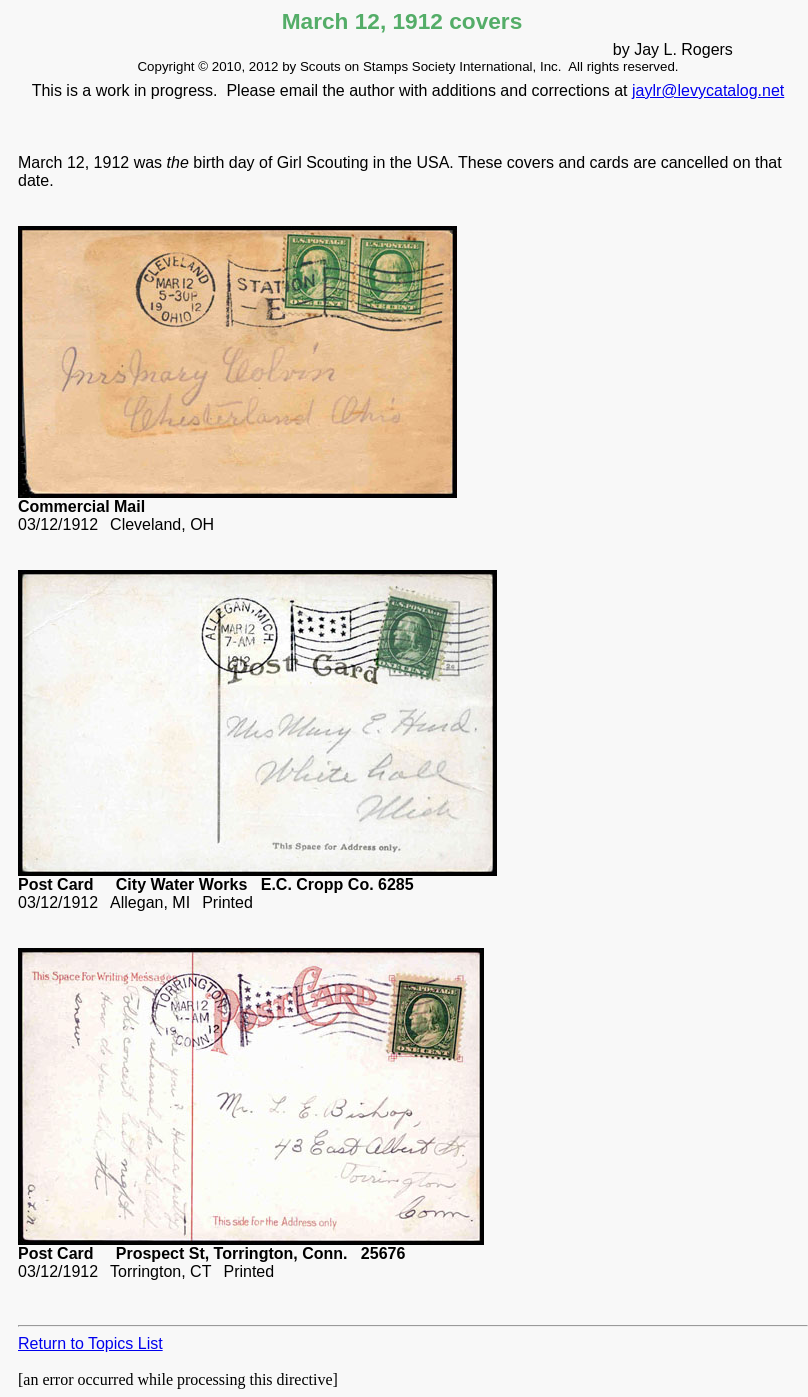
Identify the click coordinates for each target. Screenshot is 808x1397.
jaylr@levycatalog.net (708, 90)
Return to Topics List (90, 1343)
